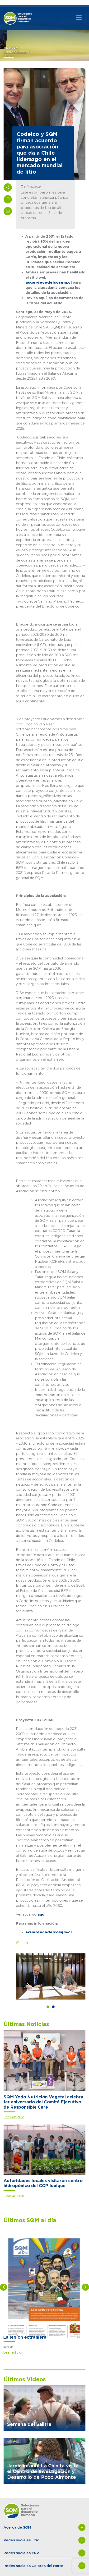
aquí (41, 1914)
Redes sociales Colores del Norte (44, 2565)
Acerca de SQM (44, 2527)
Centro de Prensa (15, 52)
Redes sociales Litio (44, 2540)
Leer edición (13, 2352)
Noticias (9, 56)
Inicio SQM (11, 47)
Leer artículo (14, 2117)
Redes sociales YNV (44, 2553)
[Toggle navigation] (78, 17)
